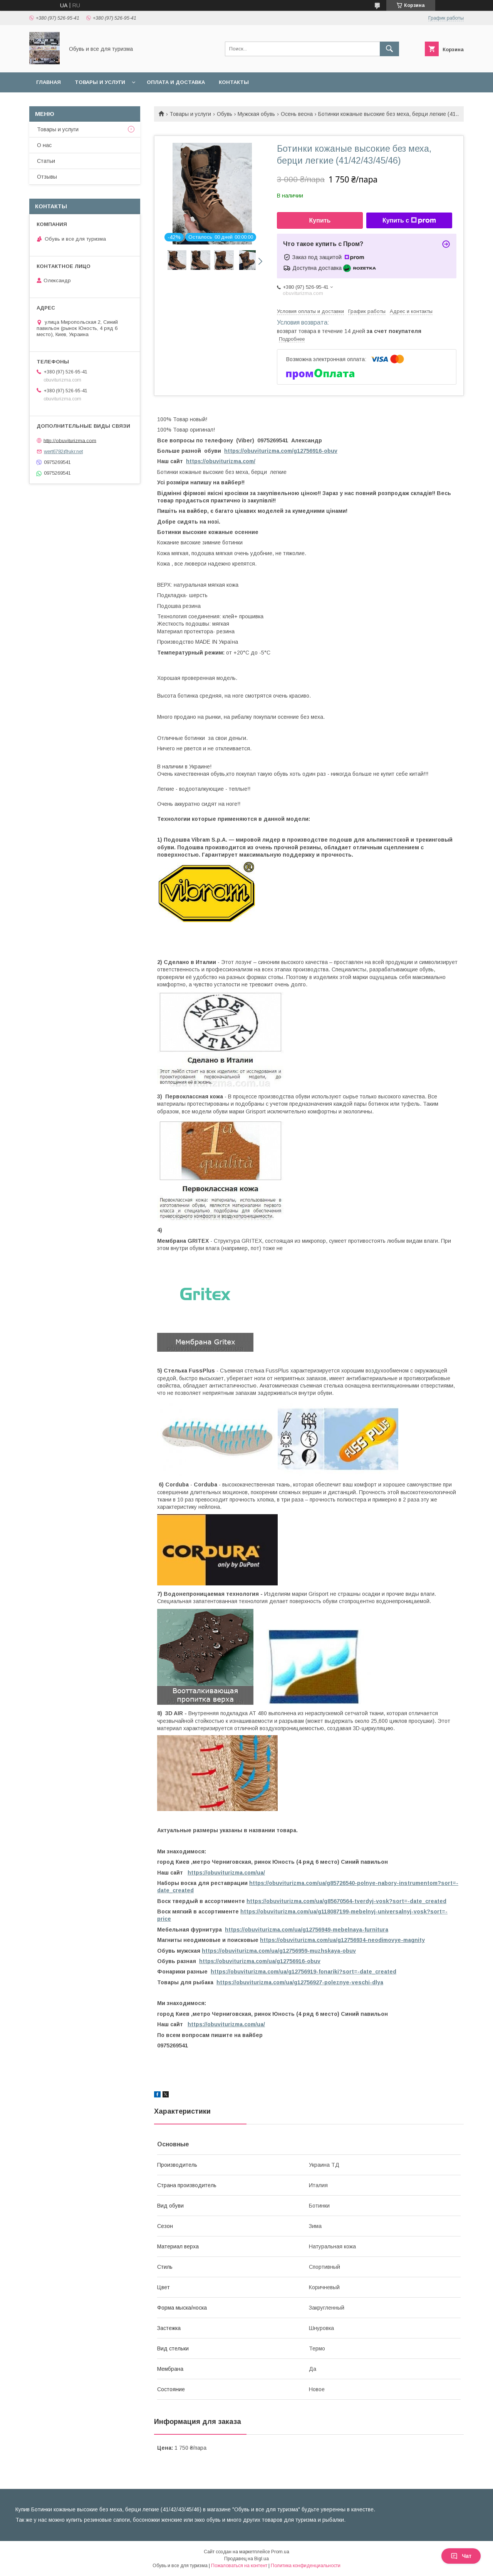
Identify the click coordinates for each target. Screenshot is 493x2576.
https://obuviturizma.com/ (220, 461)
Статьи (46, 161)
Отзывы (47, 177)
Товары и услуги (100, 82)
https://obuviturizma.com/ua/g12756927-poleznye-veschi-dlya (299, 1982)
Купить (320, 220)
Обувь (224, 114)
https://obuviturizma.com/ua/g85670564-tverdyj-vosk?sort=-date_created (346, 1901)
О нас (44, 145)
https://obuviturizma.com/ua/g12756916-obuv (259, 1961)
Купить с (409, 220)
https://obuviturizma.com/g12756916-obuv (280, 451)
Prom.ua (280, 2551)
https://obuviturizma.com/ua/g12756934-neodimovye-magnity (342, 1940)
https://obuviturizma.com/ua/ (226, 1873)
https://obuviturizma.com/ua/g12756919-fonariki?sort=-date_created (303, 1971)
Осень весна (297, 114)
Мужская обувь (256, 114)
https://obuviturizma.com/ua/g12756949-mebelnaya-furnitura (306, 1930)
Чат (461, 2556)
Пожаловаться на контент (239, 2565)
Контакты (234, 82)
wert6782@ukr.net (63, 451)
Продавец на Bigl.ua (246, 2558)
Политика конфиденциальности (305, 2565)
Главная (48, 82)
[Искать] (389, 49)
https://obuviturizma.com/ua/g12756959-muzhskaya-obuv (279, 1951)
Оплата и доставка (176, 82)
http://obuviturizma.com (70, 440)
